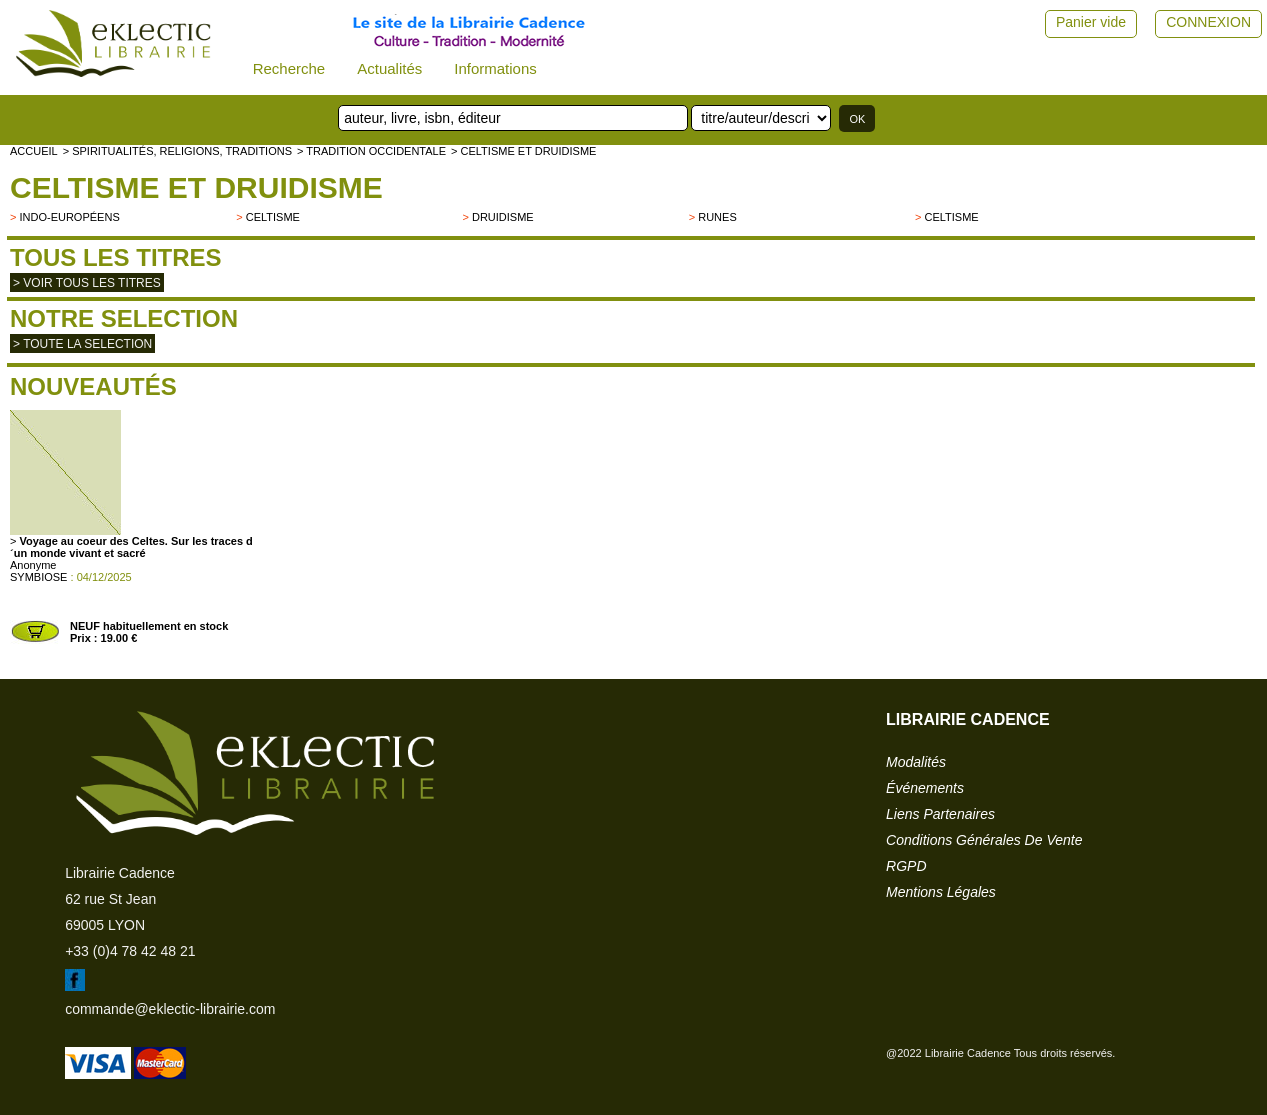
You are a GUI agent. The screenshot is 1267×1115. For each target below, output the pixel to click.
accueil (34, 151)
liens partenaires (940, 814)
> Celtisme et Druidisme (523, 151)
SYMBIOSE (38, 577)
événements (925, 788)
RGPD (906, 866)
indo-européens (69, 217)
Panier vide (1091, 22)
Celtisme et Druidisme (196, 187)
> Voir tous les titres (87, 283)
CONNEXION (1208, 22)
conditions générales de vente (984, 840)
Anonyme (33, 565)
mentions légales (941, 892)
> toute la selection (82, 344)
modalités (916, 762)
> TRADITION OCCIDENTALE (371, 151)
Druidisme (503, 217)
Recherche (289, 68)
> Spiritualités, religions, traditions (177, 151)
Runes (717, 217)
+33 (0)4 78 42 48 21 (130, 951)
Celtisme (273, 217)
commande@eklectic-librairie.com (170, 1009)
